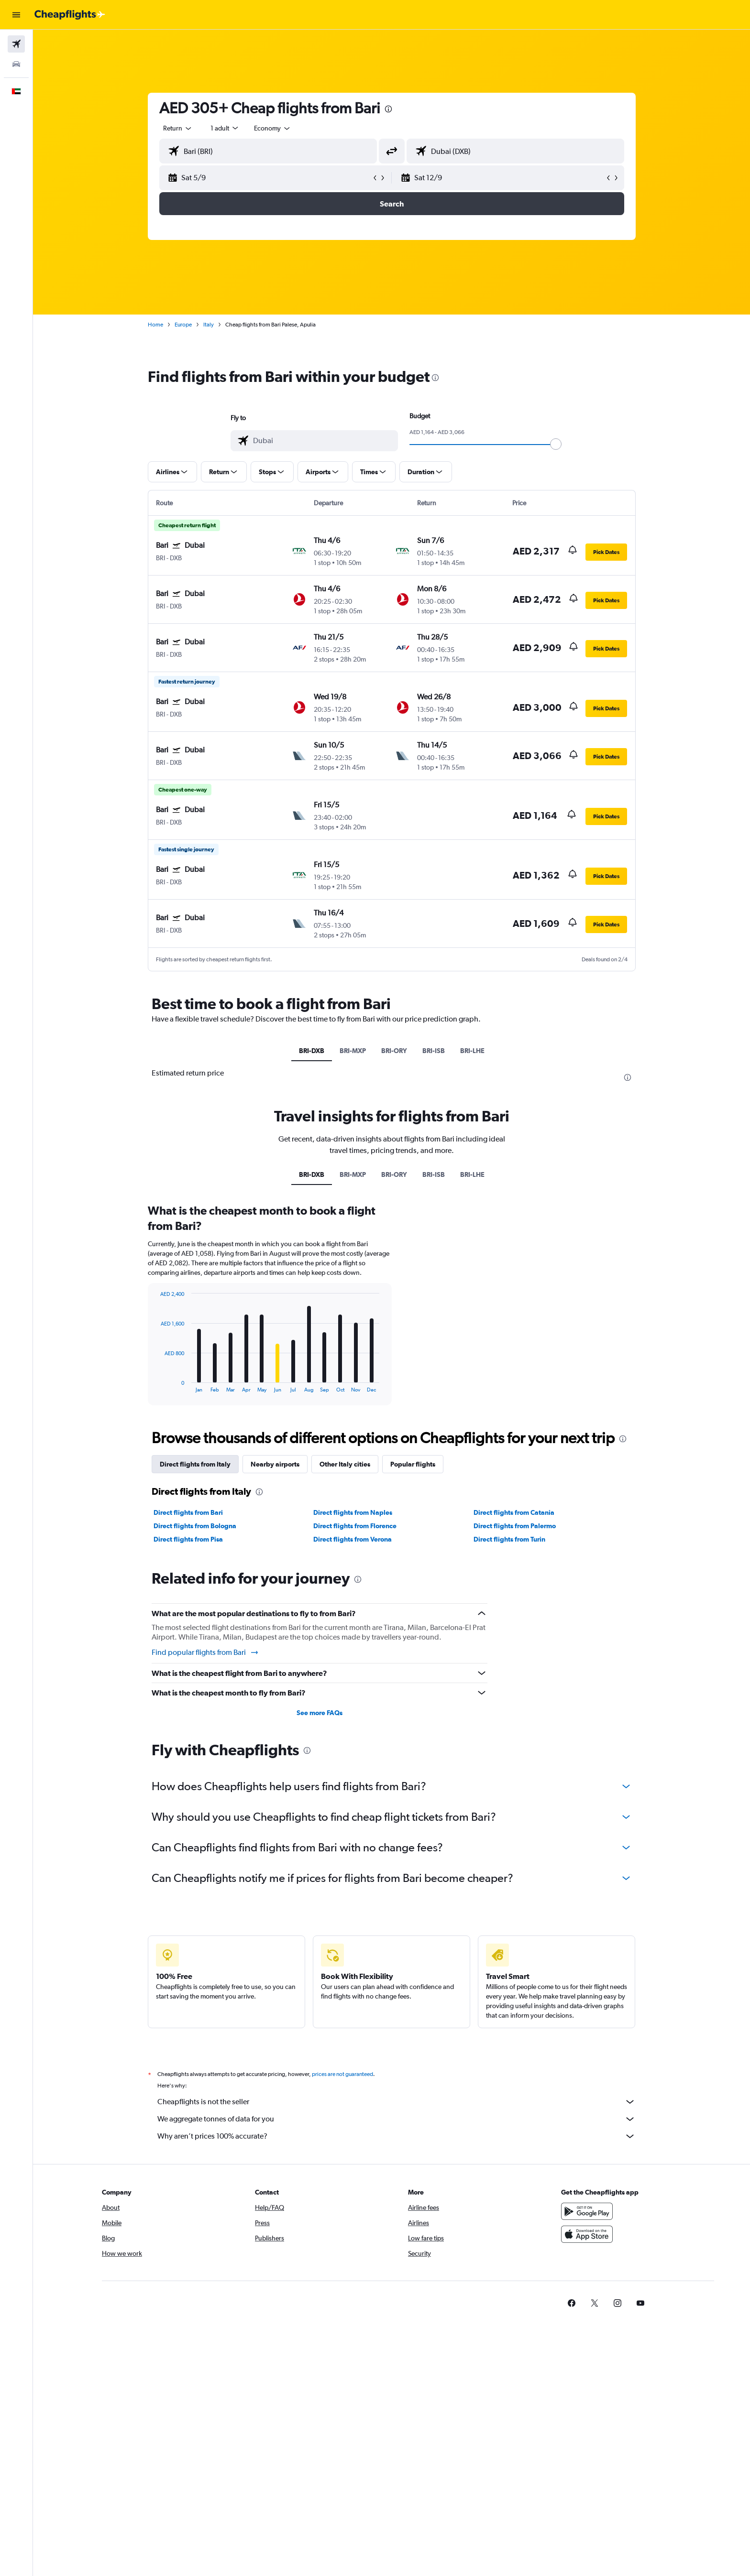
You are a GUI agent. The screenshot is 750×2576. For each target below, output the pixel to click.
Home (155, 324)
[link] (571, 2303)
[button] (16, 14)
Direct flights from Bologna (195, 1526)
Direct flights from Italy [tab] (195, 1464)
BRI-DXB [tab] (311, 1050)
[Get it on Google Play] (587, 2211)
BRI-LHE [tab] (472, 1050)
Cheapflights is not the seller (396, 2102)
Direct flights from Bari (188, 1512)
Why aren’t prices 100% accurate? (396, 2136)
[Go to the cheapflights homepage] (69, 15)
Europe (183, 324)
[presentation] (388, 109)
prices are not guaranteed (342, 2074)
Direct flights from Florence (355, 1526)
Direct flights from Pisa (188, 1539)
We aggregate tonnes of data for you (396, 2119)
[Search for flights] (16, 44)
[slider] (556, 444)
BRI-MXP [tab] (353, 1050)
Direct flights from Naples (352, 1512)
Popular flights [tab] (412, 1464)
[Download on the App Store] (587, 2234)
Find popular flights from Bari (205, 1652)
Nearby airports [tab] (275, 1464)
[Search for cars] (16, 64)
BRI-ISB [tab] (433, 1050)
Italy (208, 324)
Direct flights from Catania (514, 1512)
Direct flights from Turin (509, 1539)
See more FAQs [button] (319, 1713)
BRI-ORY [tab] (394, 1050)
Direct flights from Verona (352, 1539)
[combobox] (178, 128)
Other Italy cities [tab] (345, 1464)
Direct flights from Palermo (515, 1526)
